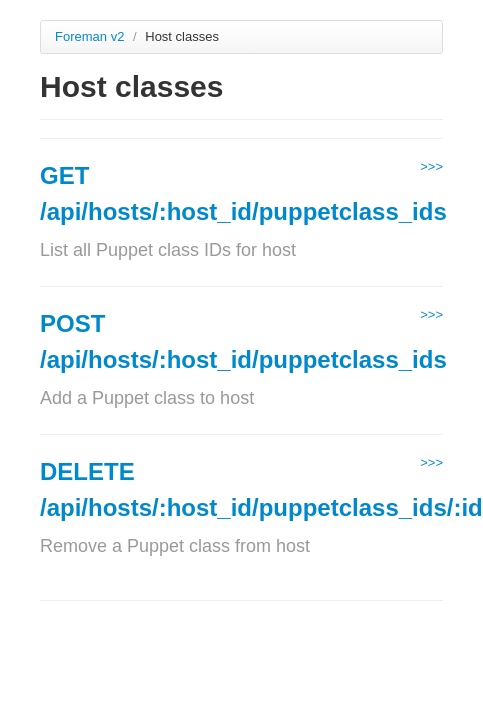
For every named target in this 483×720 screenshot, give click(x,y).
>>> (431, 166)
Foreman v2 (89, 36)
